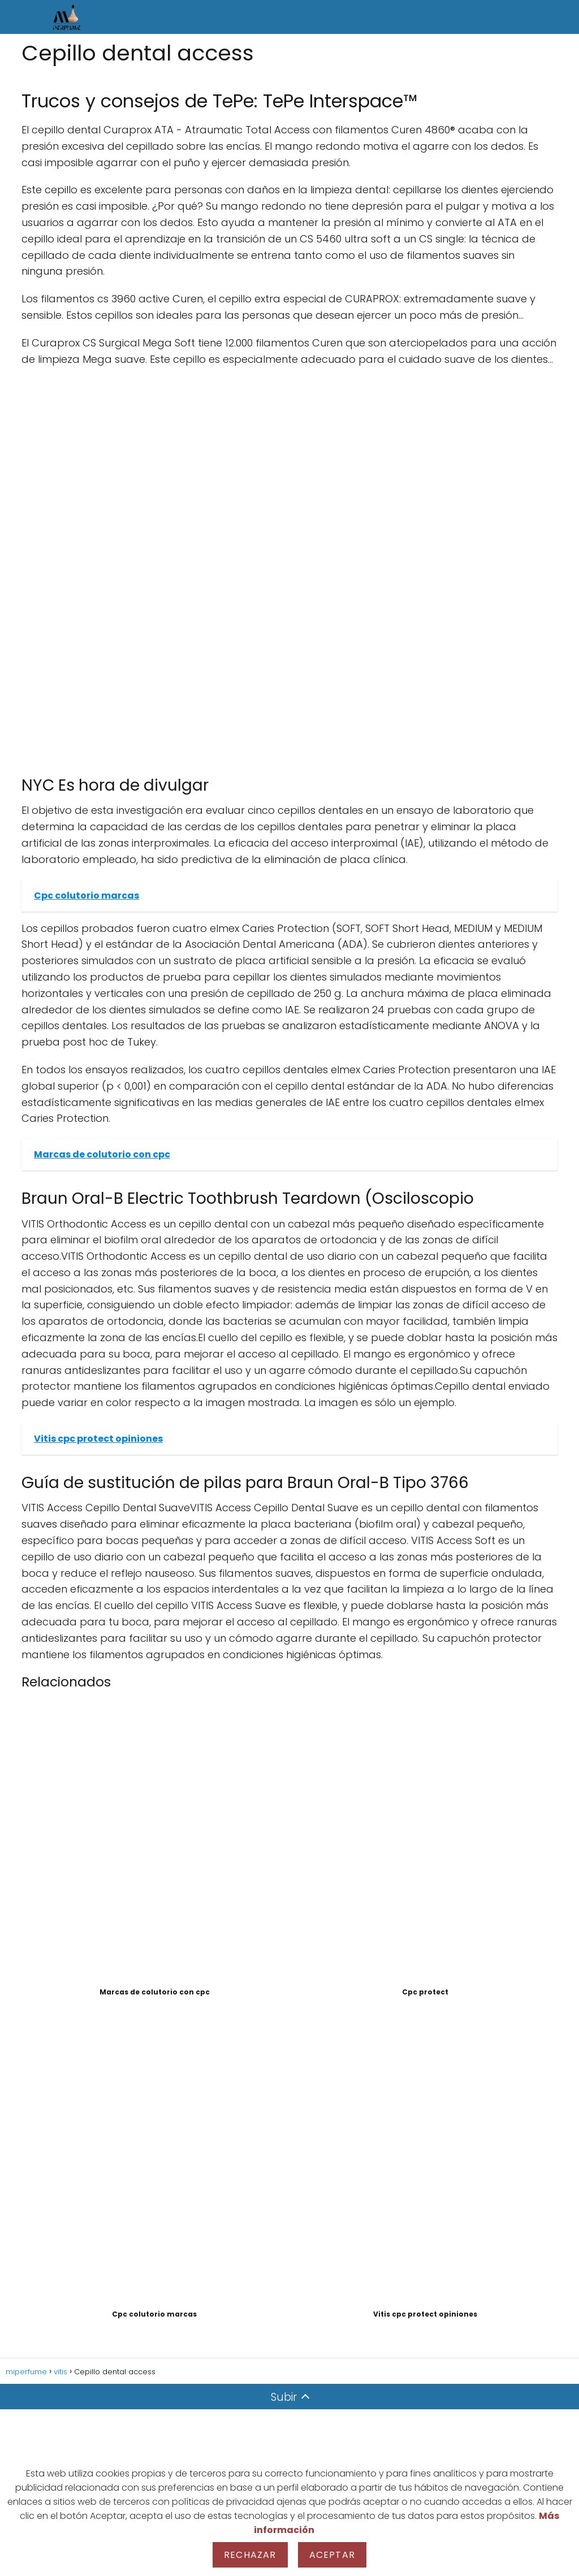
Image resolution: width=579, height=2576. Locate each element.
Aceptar (332, 2554)
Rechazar (250, 2554)
